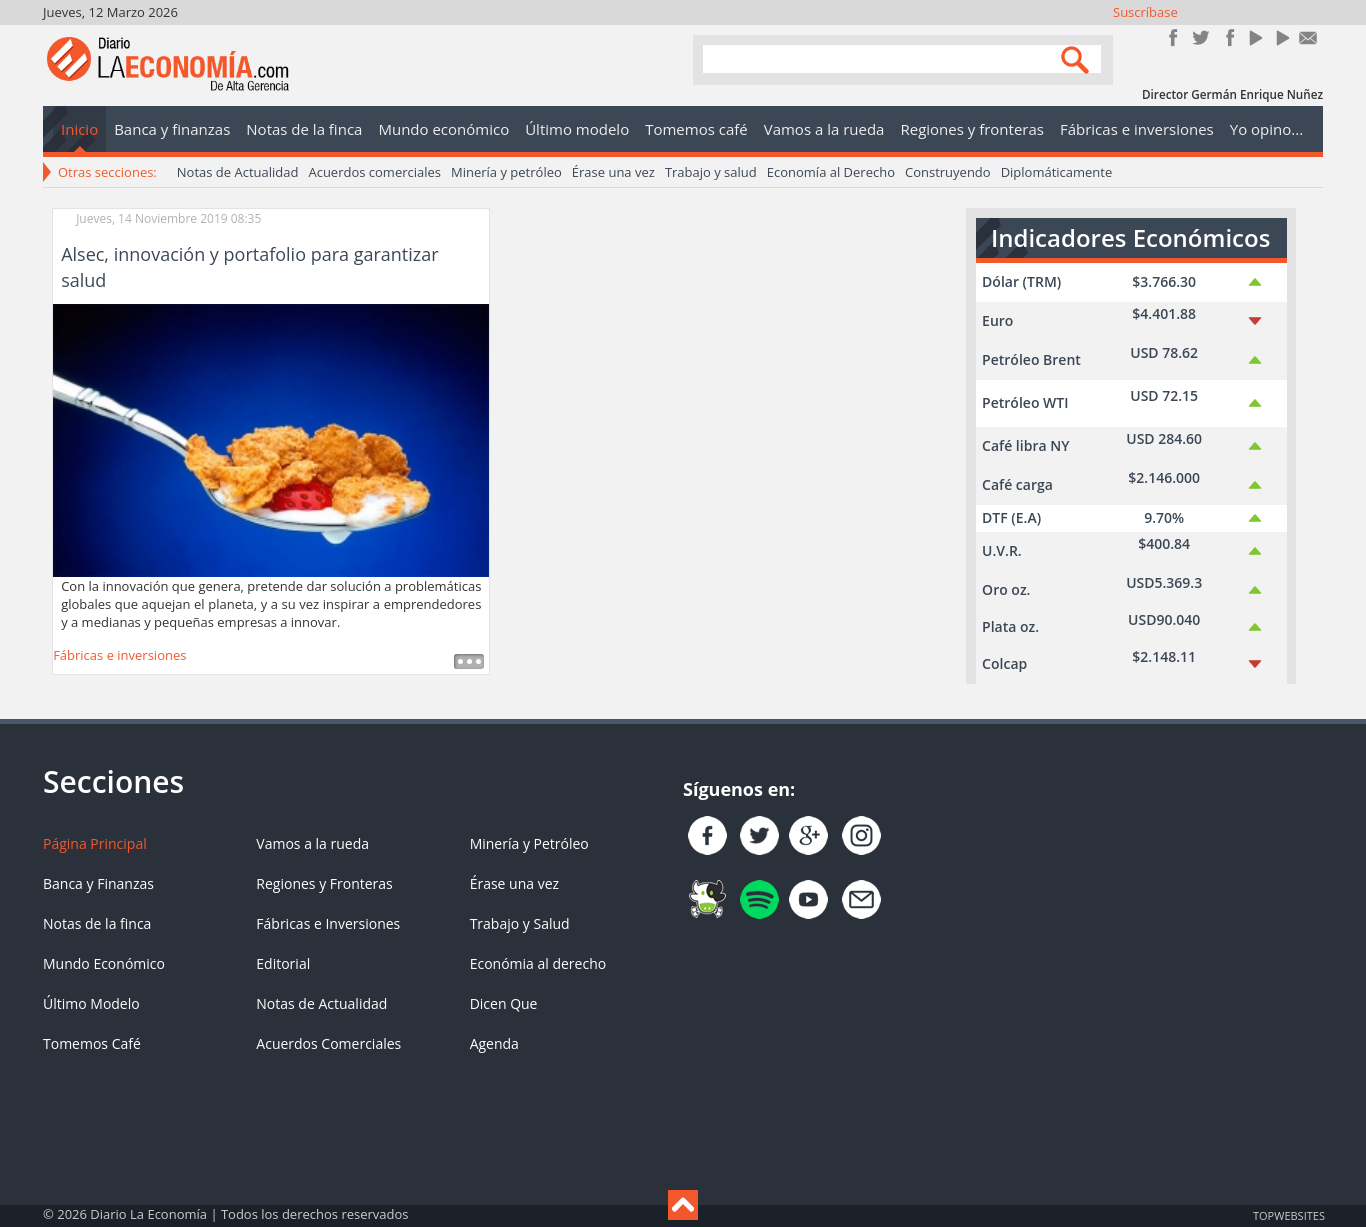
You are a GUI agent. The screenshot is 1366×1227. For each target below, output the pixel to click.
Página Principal (95, 843)
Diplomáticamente (1057, 172)
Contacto (1308, 37)
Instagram (1227, 37)
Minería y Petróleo (529, 843)
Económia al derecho (538, 963)
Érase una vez (613, 172)
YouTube (1254, 37)
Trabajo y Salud (520, 923)
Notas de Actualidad (238, 172)
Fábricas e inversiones (119, 655)
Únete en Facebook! (1173, 37)
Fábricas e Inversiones (328, 923)
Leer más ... (469, 661)
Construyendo (948, 172)
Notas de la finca (97, 923)
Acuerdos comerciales (374, 172)
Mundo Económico (104, 963)
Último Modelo (91, 1003)
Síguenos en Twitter (1200, 37)
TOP (1288, 1215)
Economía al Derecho (831, 172)
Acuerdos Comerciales (328, 1043)
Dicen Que (504, 1003)
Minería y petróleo (506, 172)
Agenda (494, 1043)
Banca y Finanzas (98, 883)
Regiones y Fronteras (324, 883)
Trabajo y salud (711, 172)
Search (1078, 58)
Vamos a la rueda (312, 843)
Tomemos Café (92, 1043)
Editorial (283, 963)
